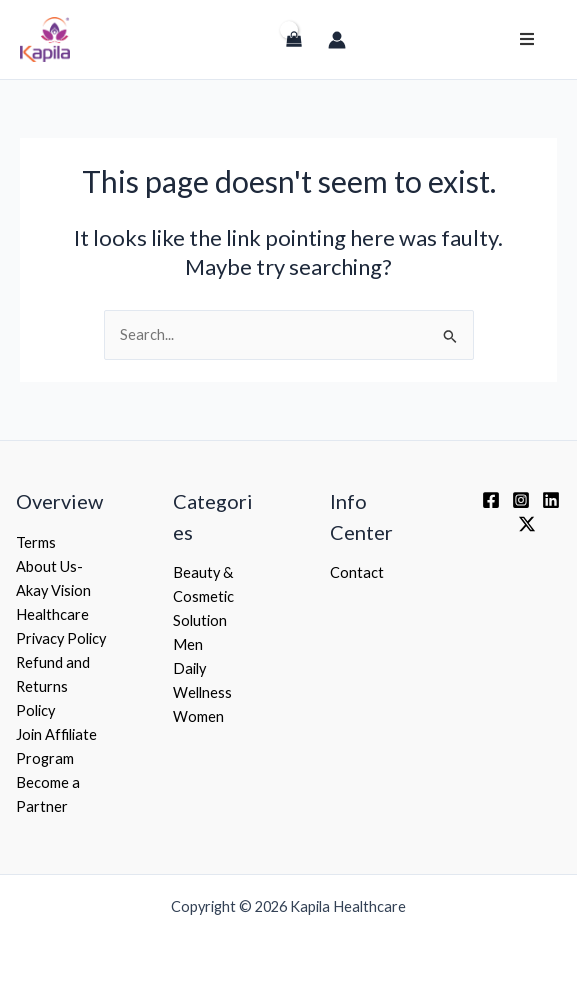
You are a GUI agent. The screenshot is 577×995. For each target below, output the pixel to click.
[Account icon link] (337, 40)
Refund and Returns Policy (53, 686)
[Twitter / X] (527, 524)
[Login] (250, 48)
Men (188, 644)
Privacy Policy (61, 638)
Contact (357, 572)
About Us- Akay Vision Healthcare (53, 590)
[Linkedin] (551, 500)
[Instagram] (521, 500)
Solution (200, 620)
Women (198, 716)
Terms (36, 542)
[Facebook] (491, 500)
